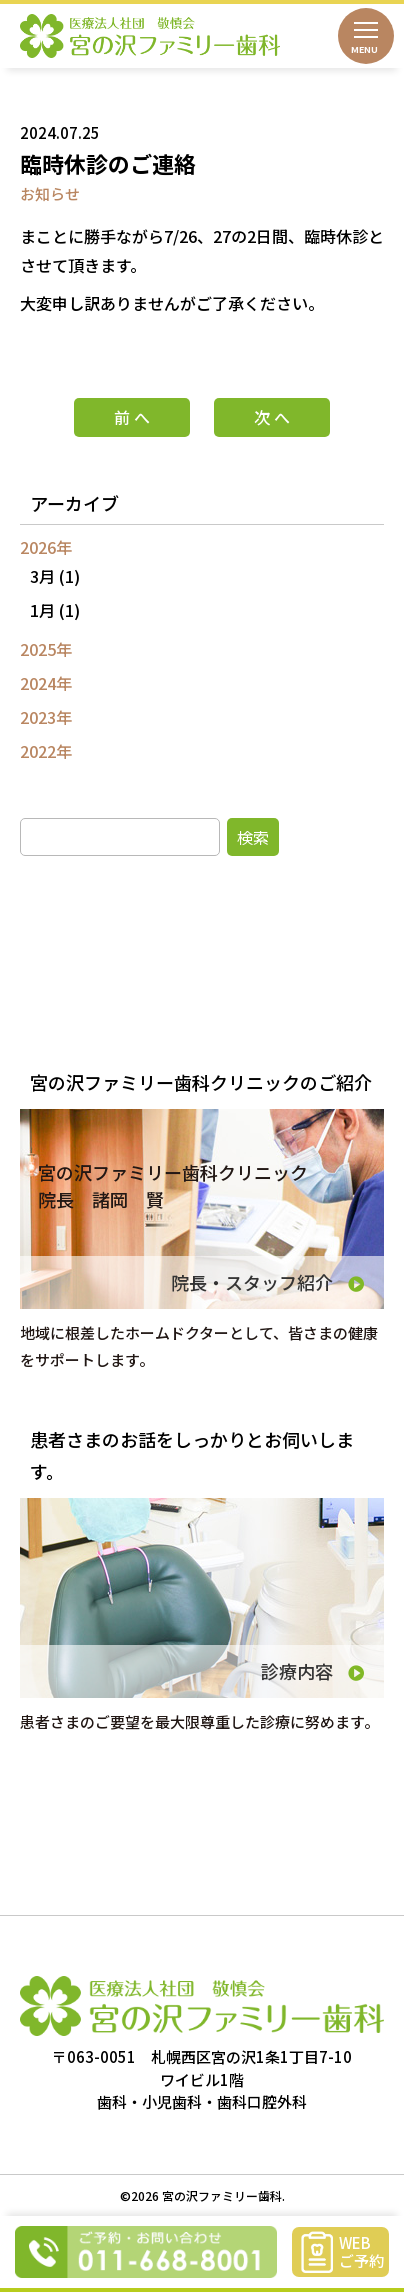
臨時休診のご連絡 (108, 163)
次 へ (272, 417)
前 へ (132, 417)
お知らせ (50, 193)
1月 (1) (55, 610)
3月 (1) (55, 576)
